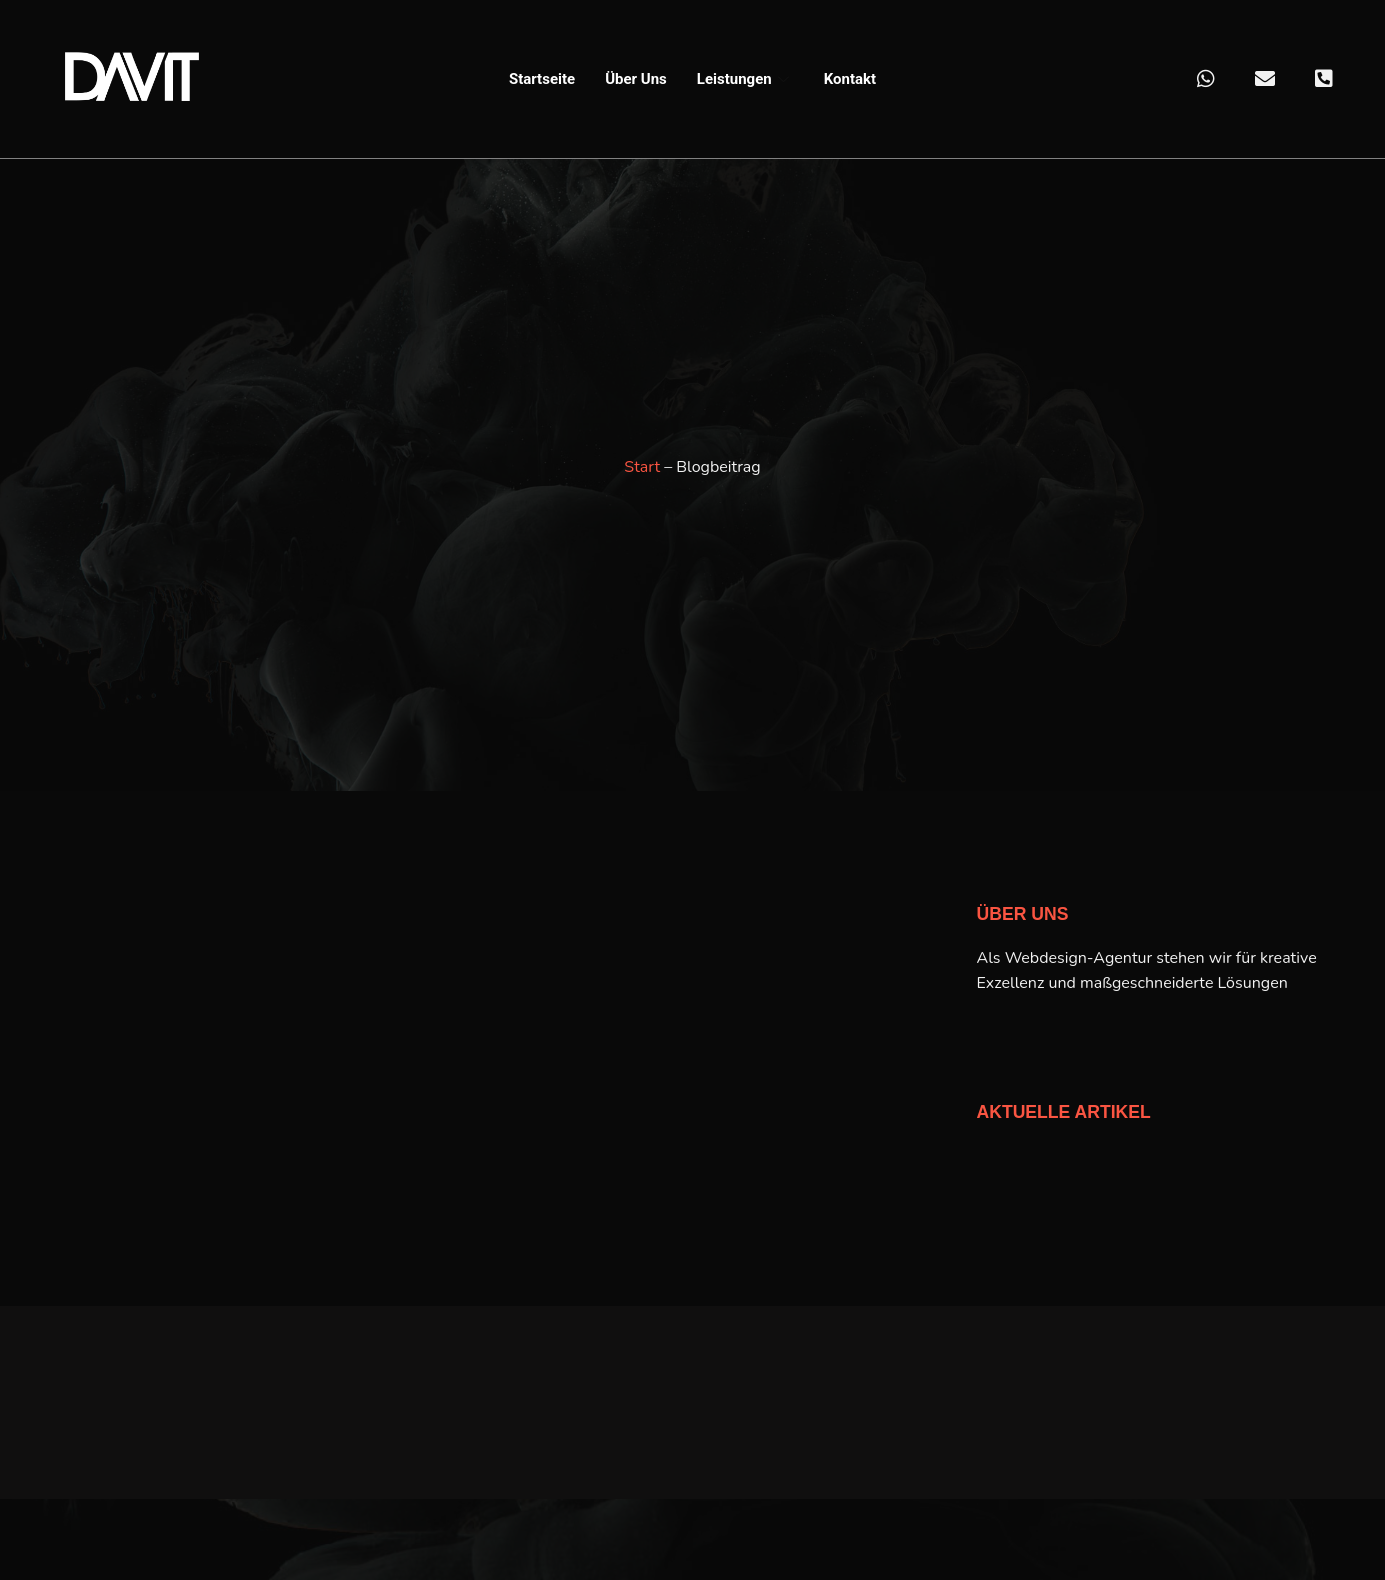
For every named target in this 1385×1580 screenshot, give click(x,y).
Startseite (542, 79)
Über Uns (636, 79)
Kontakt (850, 79)
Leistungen (745, 79)
